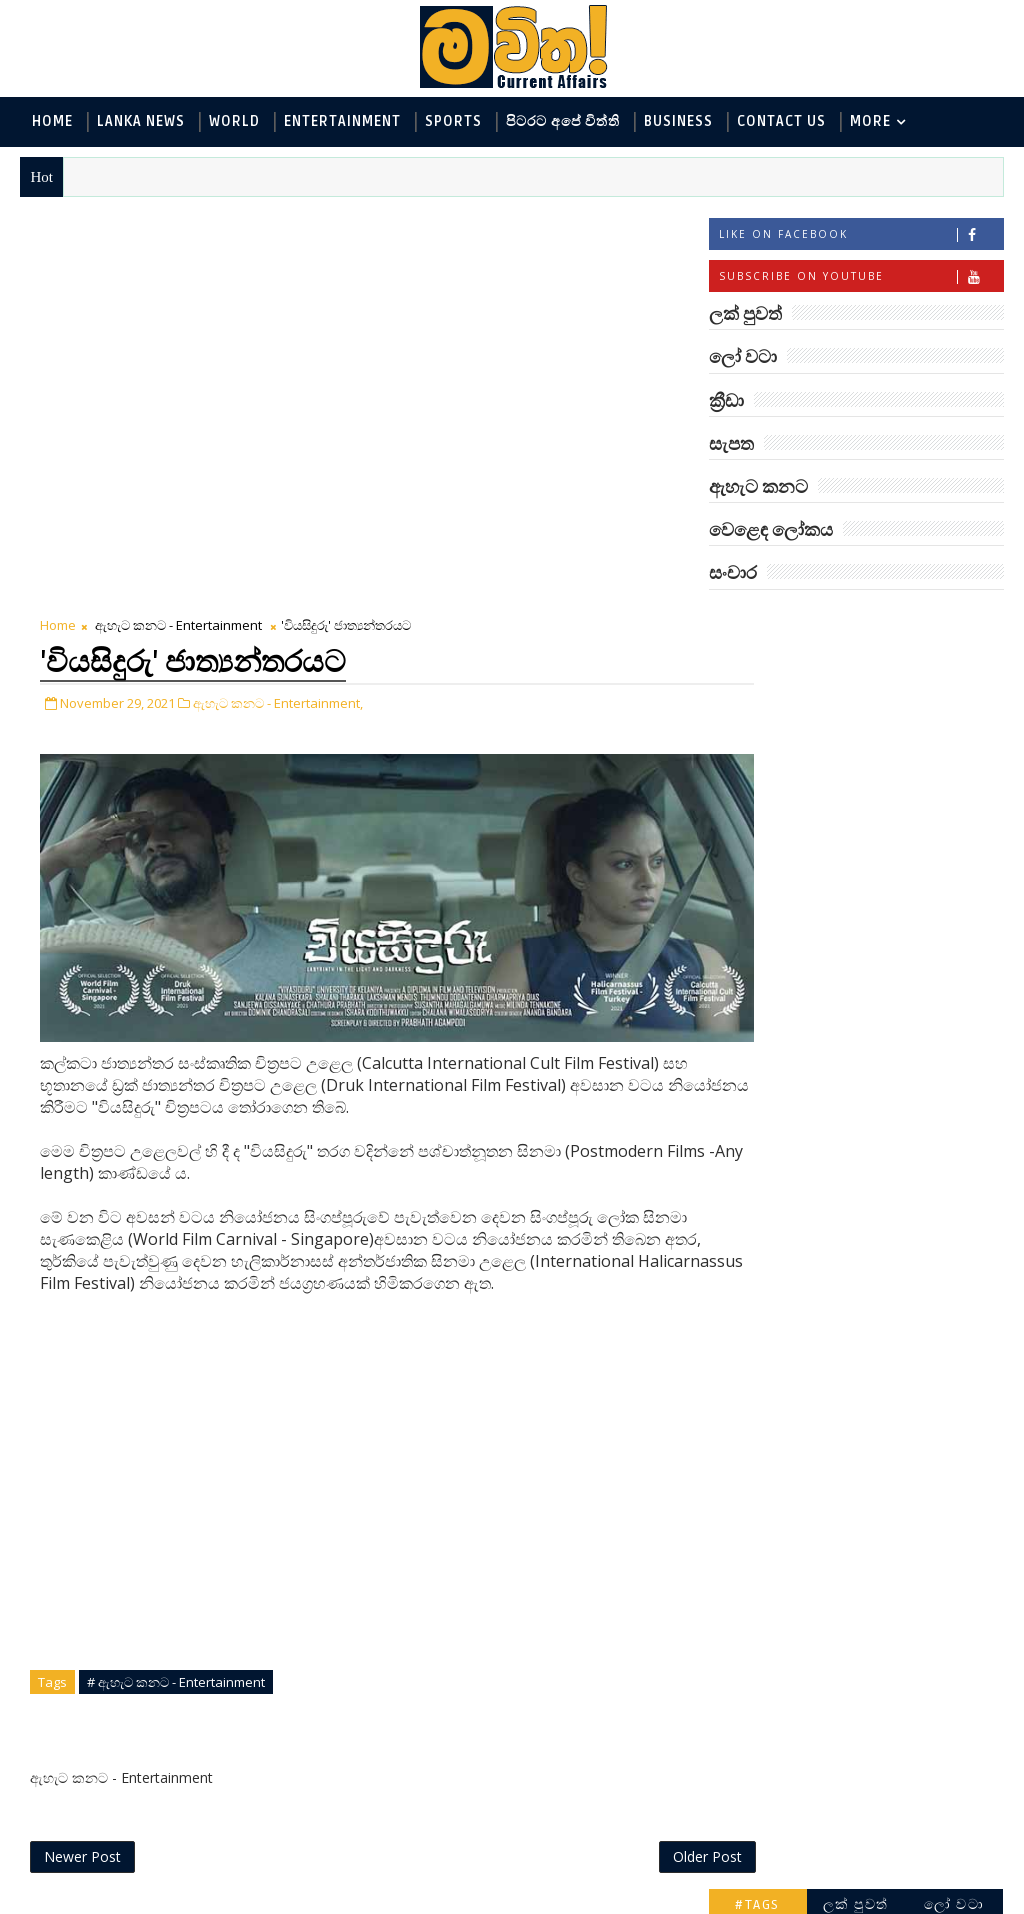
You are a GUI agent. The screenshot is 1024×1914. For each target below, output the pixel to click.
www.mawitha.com (248, 1901)
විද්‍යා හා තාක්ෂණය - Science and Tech (842, 765)
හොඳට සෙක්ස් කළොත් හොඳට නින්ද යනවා (892, 1545)
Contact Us (781, 121)
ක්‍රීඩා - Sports (765, 831)
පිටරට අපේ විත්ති (563, 121)
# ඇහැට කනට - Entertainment (176, 1254)
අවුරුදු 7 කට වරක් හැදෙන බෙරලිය (877, 1707)
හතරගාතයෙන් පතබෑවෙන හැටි (865, 1383)
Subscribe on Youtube (861, 278)
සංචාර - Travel (884, 897)
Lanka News (141, 121)
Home (52, 121)
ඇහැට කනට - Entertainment (178, 225)
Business (678, 121)
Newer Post (82, 1431)
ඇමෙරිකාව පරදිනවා (884, 1131)
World (234, 121)
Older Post (642, 1431)
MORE (870, 121)
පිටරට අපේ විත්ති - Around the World (842, 798)
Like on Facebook (861, 236)
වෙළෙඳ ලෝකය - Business (805, 864)
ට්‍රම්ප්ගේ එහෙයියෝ (880, 1212)
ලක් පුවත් (856, 621)
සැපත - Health (765, 897)
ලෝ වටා (954, 621)
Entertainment (342, 121)
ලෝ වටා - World (774, 666)
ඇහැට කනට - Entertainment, (278, 301)
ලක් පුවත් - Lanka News (795, 699)
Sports (453, 121)
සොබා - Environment (906, 831)
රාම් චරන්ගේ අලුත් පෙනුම (877, 1464)
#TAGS (757, 621)
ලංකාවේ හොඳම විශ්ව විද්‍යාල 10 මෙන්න (888, 1059)
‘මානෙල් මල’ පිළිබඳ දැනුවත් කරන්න (882, 978)
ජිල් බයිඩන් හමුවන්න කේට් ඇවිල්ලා (888, 1302)
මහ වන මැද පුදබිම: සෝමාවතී (881, 1626)
